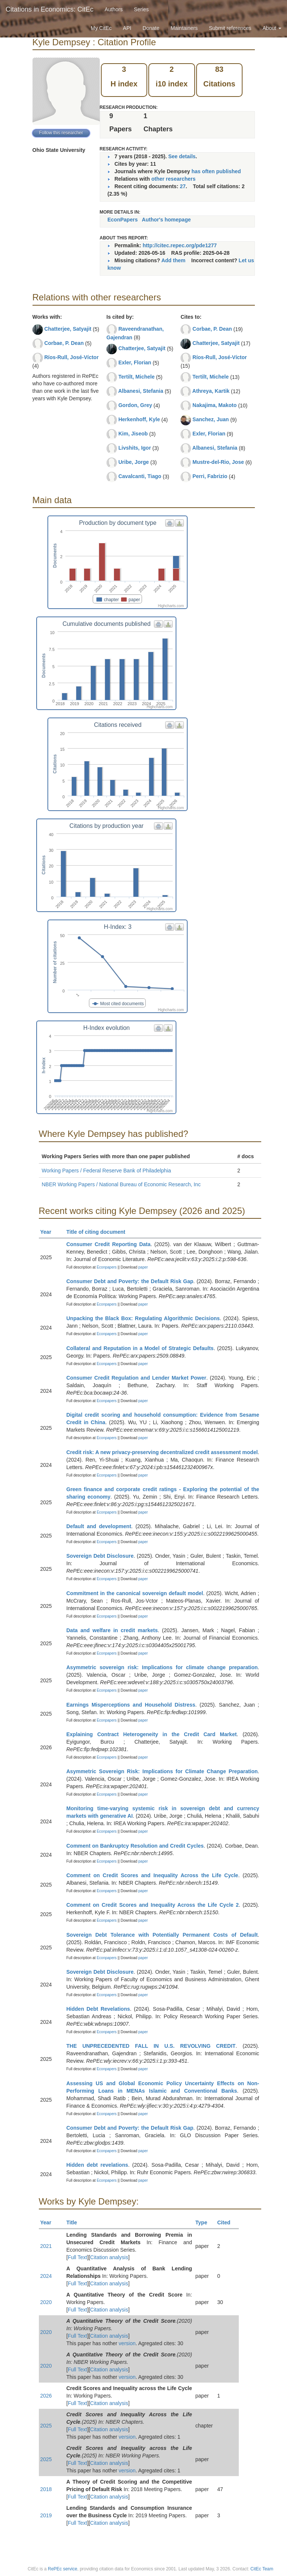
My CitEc (101, 28)
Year (49, 1232)
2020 (46, 2302)
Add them (173, 260)
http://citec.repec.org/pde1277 (180, 245)
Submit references (230, 28)
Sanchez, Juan (210, 419)
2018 (46, 2489)
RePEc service (62, 2569)
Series (141, 9)
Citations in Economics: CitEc (49, 9)
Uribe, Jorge (133, 462)
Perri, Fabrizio (209, 476)
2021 (46, 2246)
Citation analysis (109, 2257)
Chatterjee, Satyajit (67, 329)
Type (204, 2222)
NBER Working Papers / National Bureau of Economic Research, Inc (121, 1184)
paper (143, 1267)
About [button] (272, 28)
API (127, 28)
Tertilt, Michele (136, 377)
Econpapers (106, 1267)
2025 (46, 2426)
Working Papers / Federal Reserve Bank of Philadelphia (106, 1171)
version (127, 2343)
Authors (114, 9)
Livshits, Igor (134, 448)
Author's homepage (166, 220)
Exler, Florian (134, 362)
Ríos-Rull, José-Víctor (71, 357)
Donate (150, 28)
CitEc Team (261, 2569)
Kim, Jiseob (133, 434)
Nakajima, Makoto (214, 405)
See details (181, 156)
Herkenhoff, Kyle (139, 419)
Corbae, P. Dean (64, 343)
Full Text (77, 2257)
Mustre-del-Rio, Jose (218, 462)
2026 (46, 2396)
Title (75, 2222)
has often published (216, 171)
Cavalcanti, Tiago (139, 476)
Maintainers (184, 28)
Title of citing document (99, 1232)
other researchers (173, 179)
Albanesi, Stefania (140, 391)
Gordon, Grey (135, 405)
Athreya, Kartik (211, 391)
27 (183, 186)
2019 (46, 2515)
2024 (46, 2276)
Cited (227, 2222)
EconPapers (123, 220)
